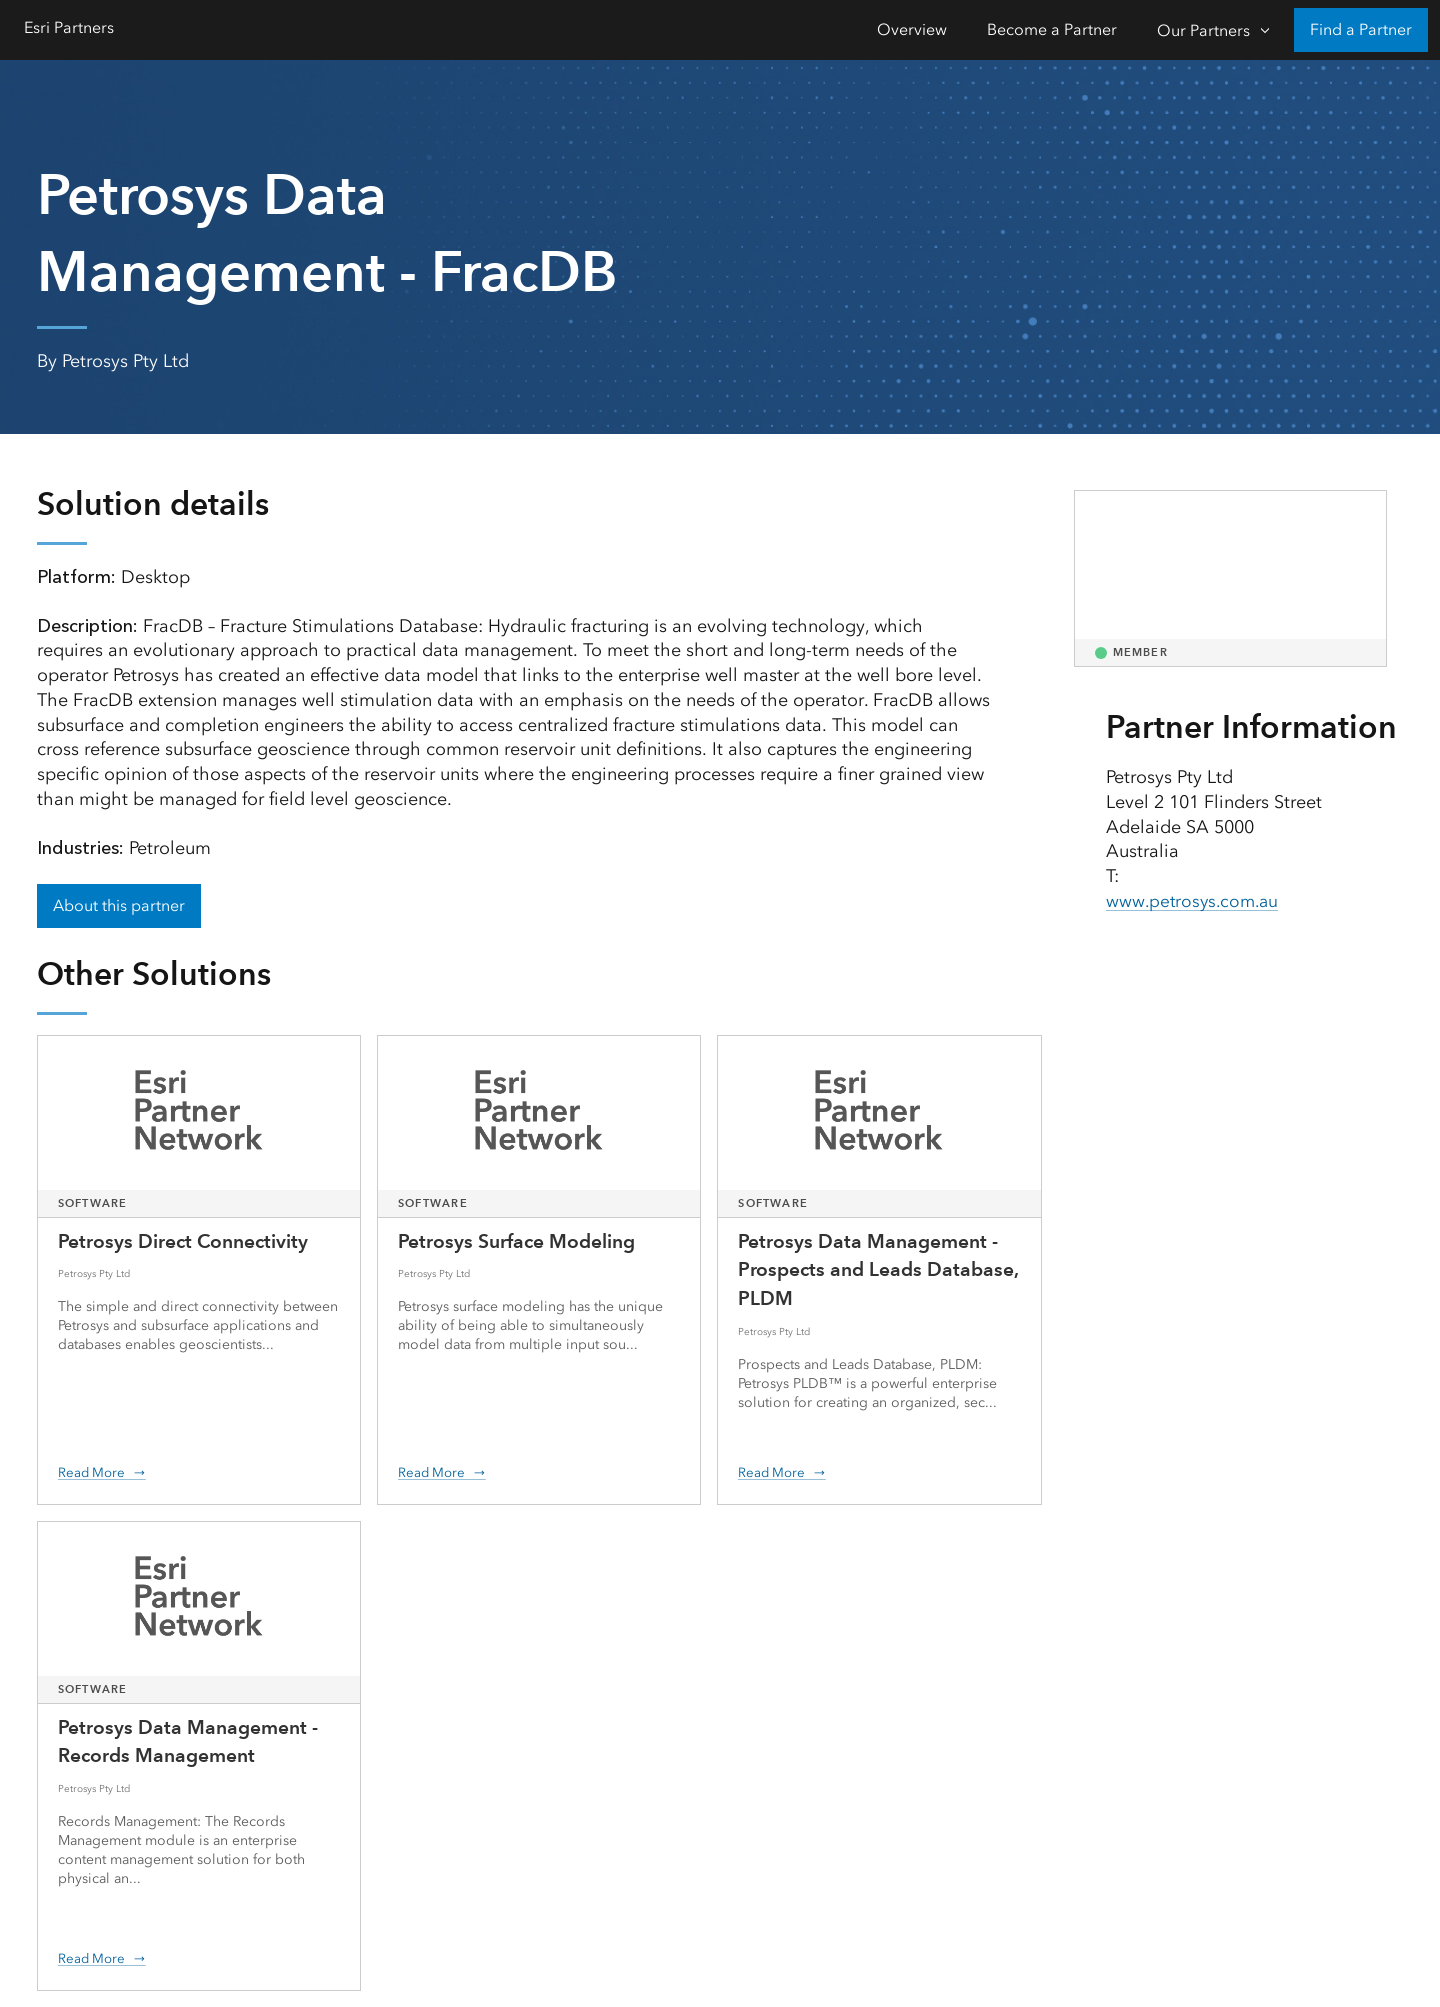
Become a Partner (1052, 29)
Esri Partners (69, 27)
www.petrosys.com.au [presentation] (1195, 901)
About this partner (119, 905)
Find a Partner (1361, 29)
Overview (912, 29)
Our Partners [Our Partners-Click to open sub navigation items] (1203, 30)
